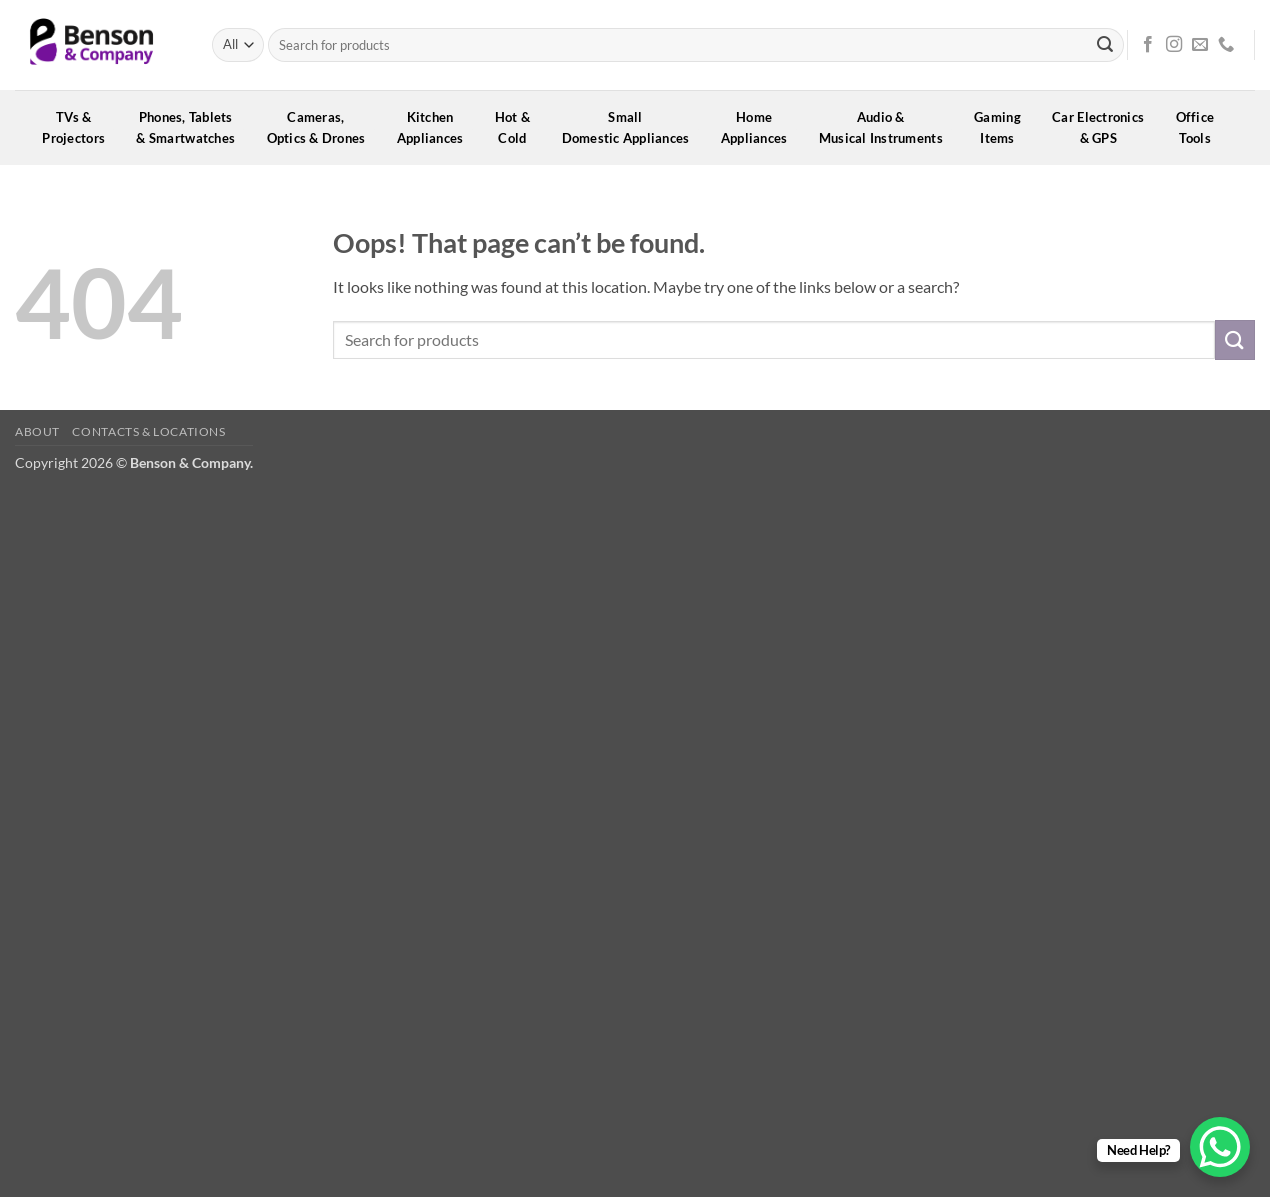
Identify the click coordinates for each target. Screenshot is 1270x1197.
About (37, 431)
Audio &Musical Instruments (887, 127)
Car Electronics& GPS (1104, 127)
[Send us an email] (1200, 45)
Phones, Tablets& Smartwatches (192, 127)
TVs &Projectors (80, 127)
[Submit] (1105, 45)
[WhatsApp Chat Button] (1220, 1147)
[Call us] (1226, 45)
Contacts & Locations (148, 431)
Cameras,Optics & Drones (323, 127)
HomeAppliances (761, 127)
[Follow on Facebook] (1148, 45)
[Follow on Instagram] (1174, 45)
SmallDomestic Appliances (632, 127)
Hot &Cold (519, 127)
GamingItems (1004, 127)
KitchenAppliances (437, 127)
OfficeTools (1202, 127)
